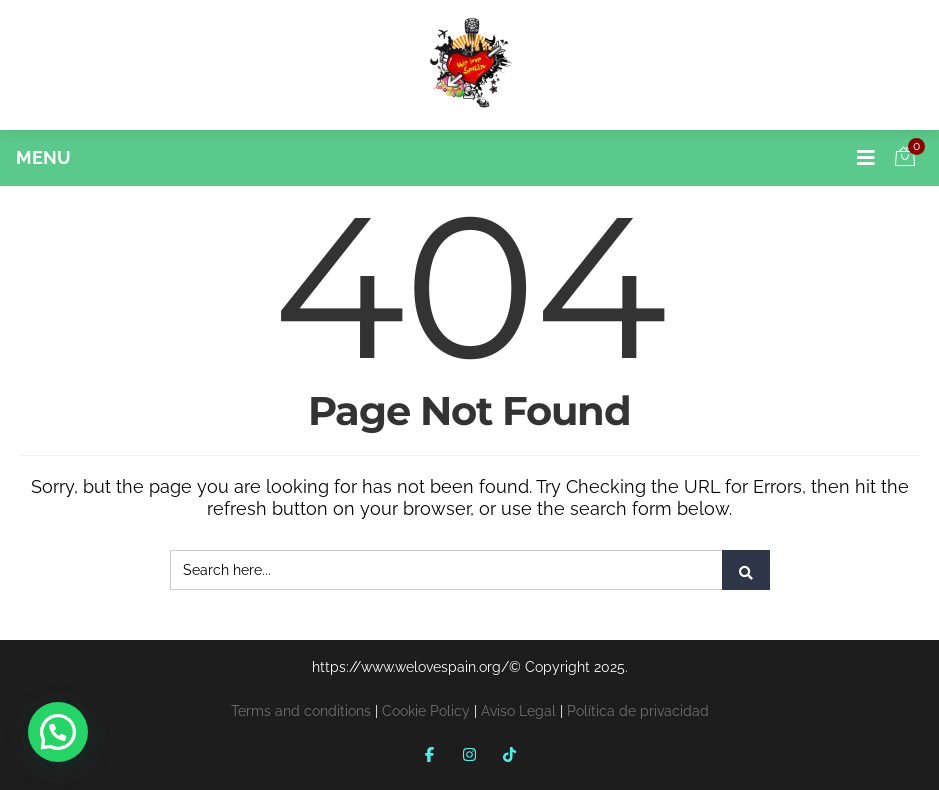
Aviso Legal (518, 711)
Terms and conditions (301, 711)
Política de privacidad (638, 711)
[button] (58, 732)
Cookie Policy (426, 711)
